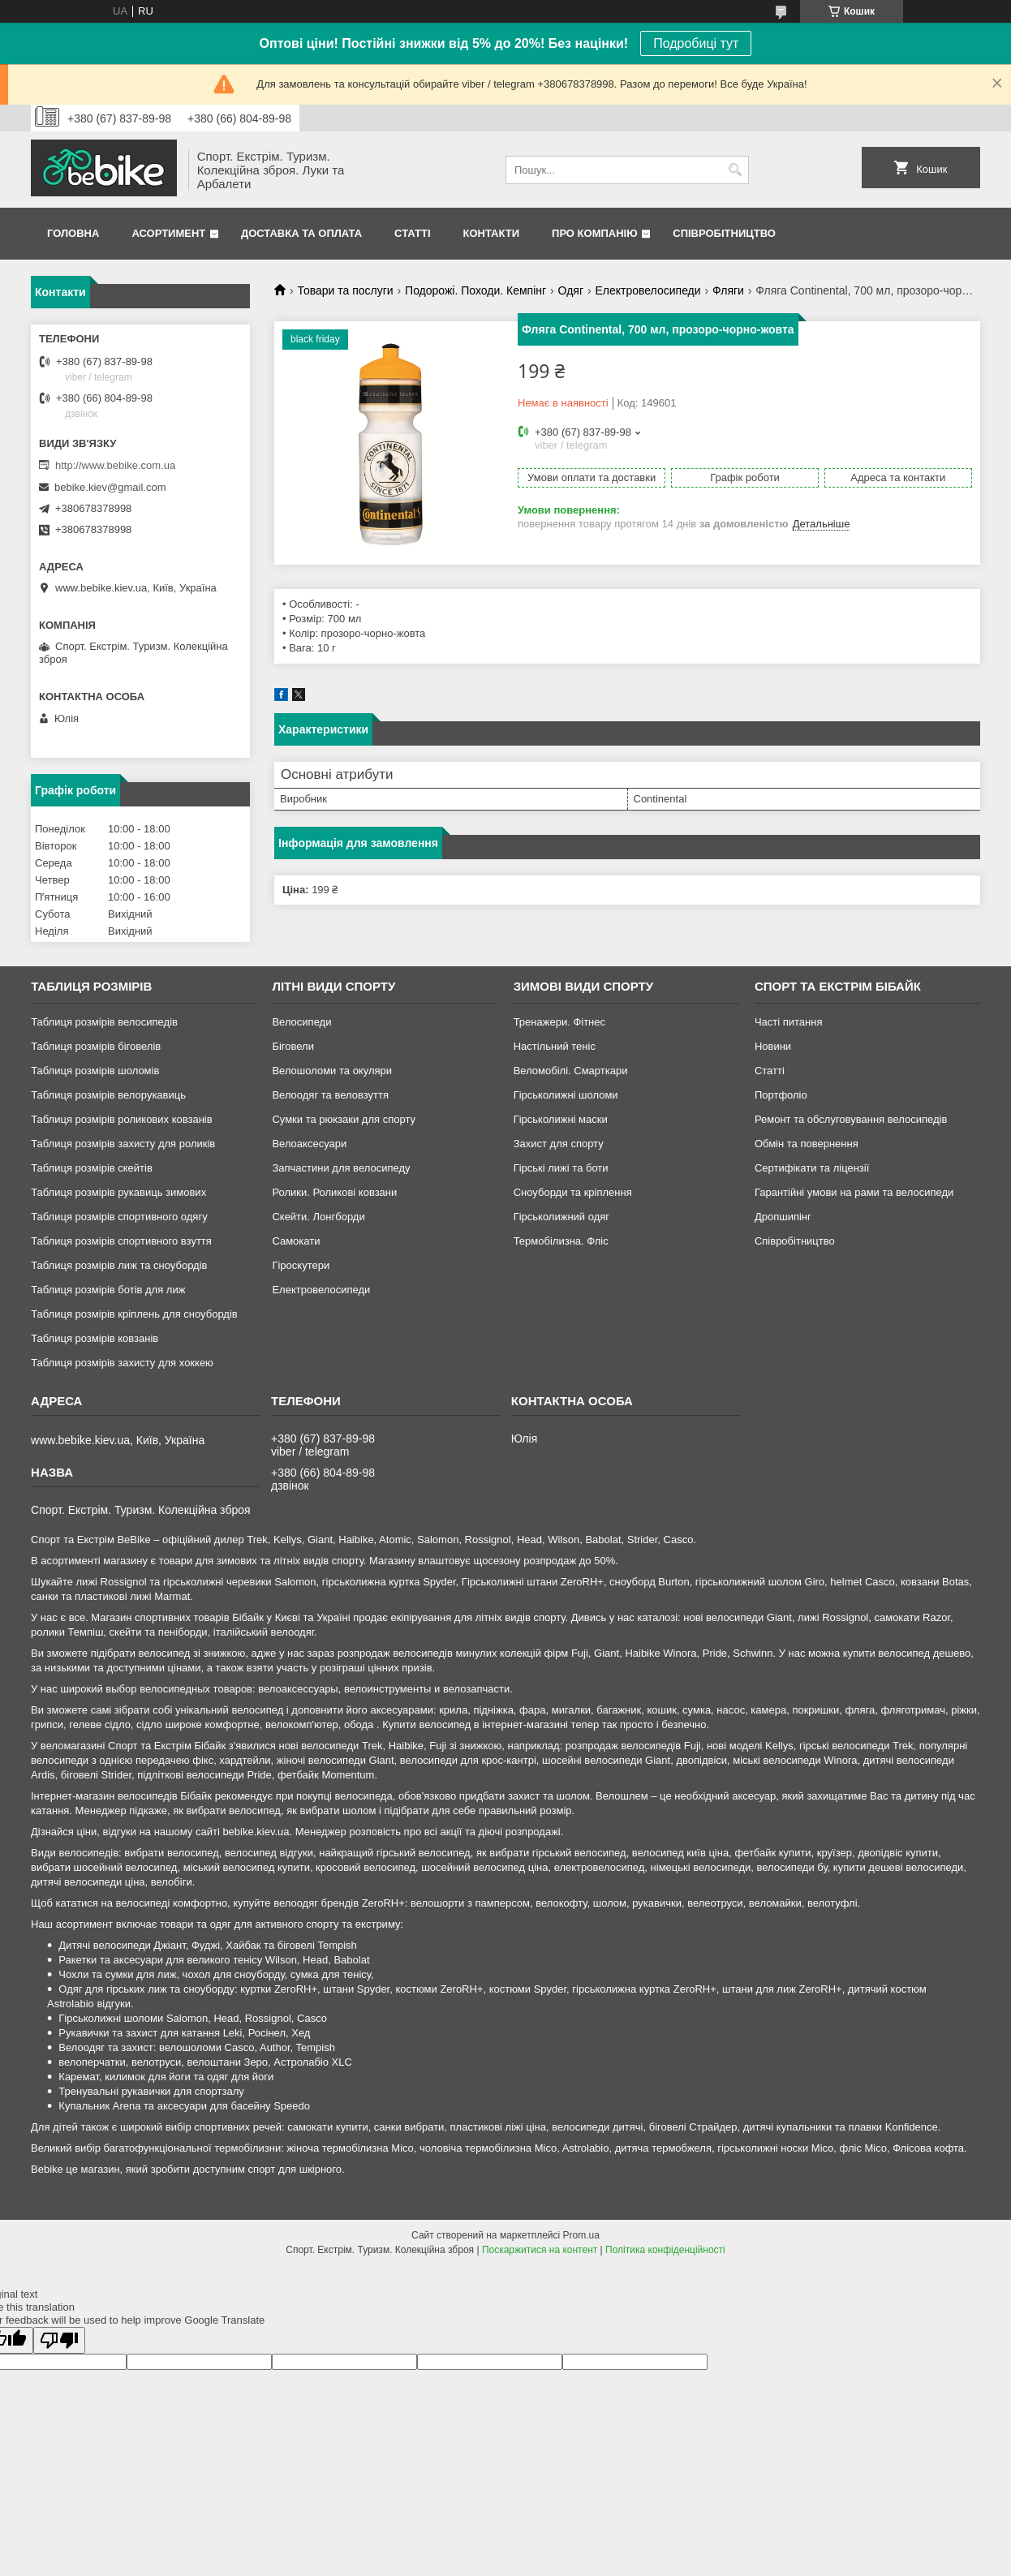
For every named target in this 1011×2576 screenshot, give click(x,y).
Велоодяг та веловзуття (330, 1095)
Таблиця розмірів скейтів (92, 1168)
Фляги (728, 290)
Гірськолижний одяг (561, 1217)
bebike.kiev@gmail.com (110, 487)
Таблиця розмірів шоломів (95, 1070)
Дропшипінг (783, 1217)
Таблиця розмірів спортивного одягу (119, 1217)
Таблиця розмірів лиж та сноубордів (119, 1265)
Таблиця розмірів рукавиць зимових (118, 1192)
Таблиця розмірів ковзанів (94, 1338)
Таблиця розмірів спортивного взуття (121, 1241)
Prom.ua (581, 2235)
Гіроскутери (300, 1265)
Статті (412, 233)
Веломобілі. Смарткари (571, 1070)
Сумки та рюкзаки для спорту (343, 1119)
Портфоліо (781, 1095)
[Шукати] (735, 170)
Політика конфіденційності (665, 2250)
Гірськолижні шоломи (566, 1095)
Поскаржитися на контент (539, 2250)
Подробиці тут (695, 43)
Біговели (293, 1046)
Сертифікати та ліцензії (812, 1168)
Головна (73, 233)
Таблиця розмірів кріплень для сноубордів (134, 1314)
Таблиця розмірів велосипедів (104, 1022)
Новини (773, 1046)
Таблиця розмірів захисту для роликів (123, 1143)
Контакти (491, 233)
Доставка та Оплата (301, 233)
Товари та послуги (345, 290)
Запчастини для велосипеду (341, 1168)
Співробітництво (724, 233)
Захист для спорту (559, 1143)
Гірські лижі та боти (561, 1168)
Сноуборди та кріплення (573, 1192)
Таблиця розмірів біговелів (96, 1046)
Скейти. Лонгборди (318, 1217)
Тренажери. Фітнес (559, 1022)
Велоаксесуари (309, 1143)
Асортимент (168, 233)
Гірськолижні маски (561, 1119)
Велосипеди (301, 1022)
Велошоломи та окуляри (332, 1070)
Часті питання (789, 1022)
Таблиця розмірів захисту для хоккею (122, 1363)
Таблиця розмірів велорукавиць (108, 1095)
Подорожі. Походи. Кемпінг (475, 290)
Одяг (570, 290)
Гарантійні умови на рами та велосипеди (854, 1192)
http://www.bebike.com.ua (115, 465)
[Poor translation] (59, 2340)
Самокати (296, 1241)
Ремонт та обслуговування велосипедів (851, 1119)
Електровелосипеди (647, 290)
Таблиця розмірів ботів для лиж (108, 1290)
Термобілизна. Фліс (561, 1241)
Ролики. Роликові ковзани (334, 1192)
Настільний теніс (555, 1046)
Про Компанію (595, 233)
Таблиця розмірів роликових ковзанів (121, 1119)
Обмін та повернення (806, 1143)
